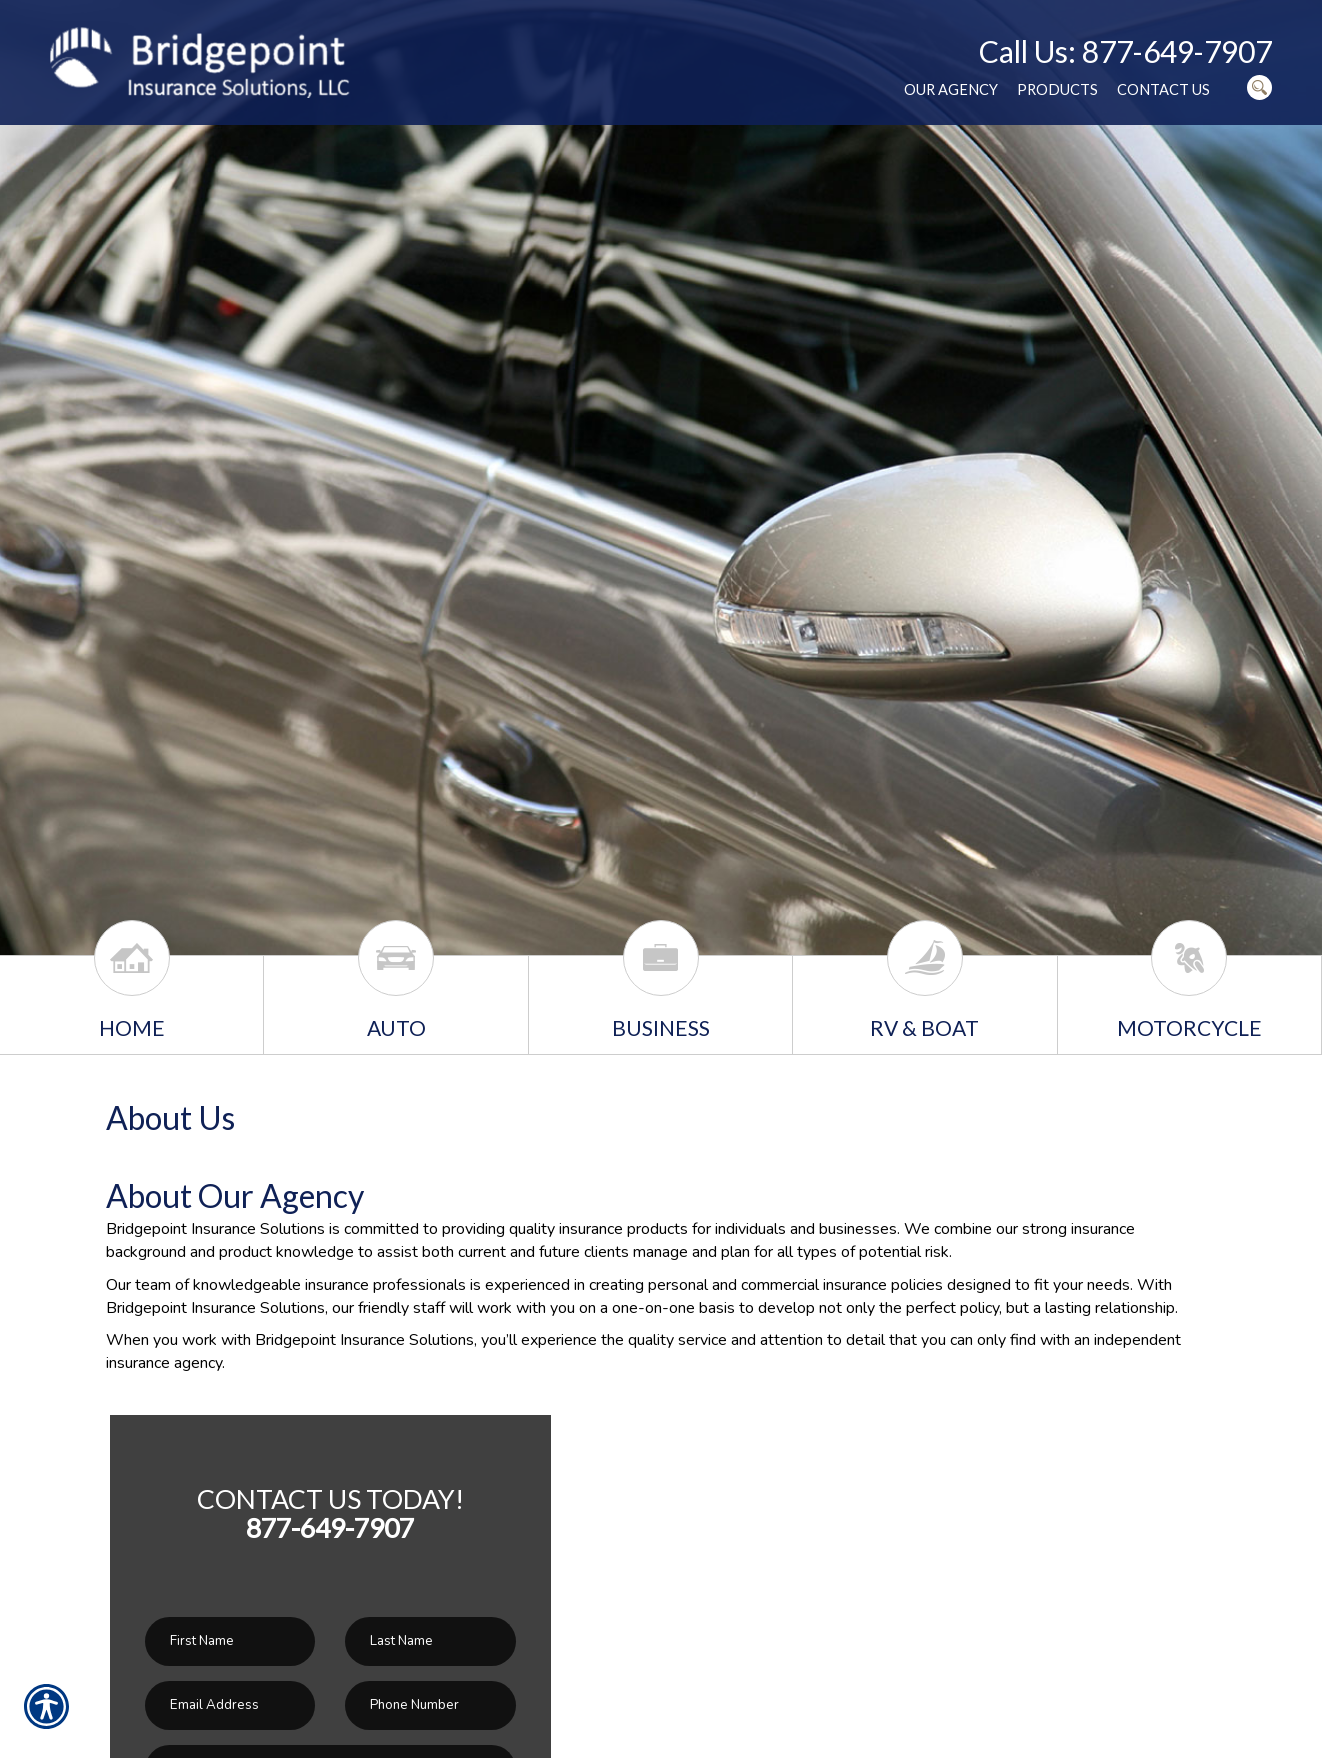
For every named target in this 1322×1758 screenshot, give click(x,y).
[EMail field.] (230, 1705)
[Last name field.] (430, 1641)
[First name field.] (230, 1641)
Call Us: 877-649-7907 (1125, 51)
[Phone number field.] (430, 1705)
